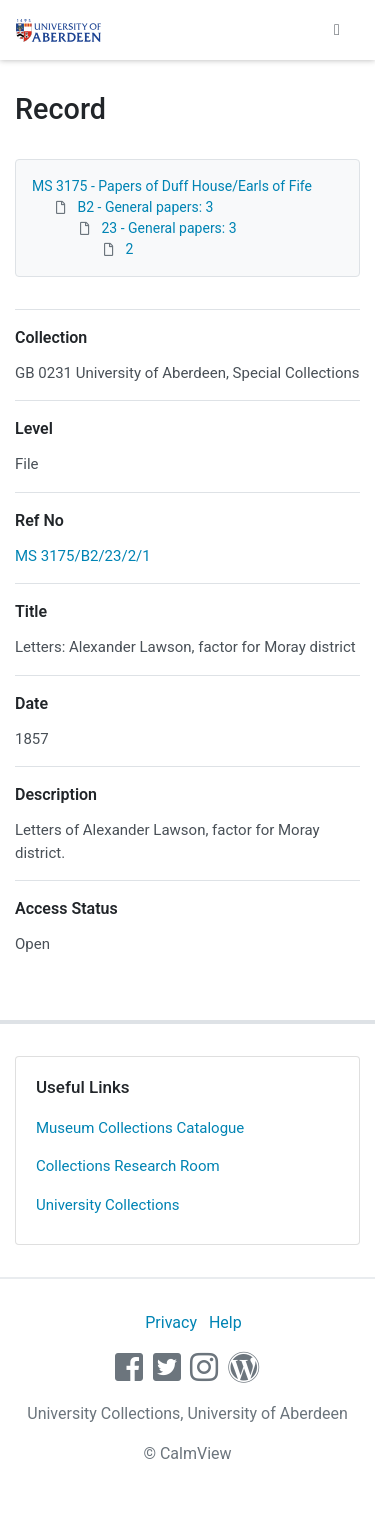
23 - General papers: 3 (168, 228)
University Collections (108, 1205)
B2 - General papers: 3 (145, 207)
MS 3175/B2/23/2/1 (83, 556)
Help (225, 1322)
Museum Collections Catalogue (140, 1128)
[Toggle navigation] (337, 30)
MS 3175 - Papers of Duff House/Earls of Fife (172, 186)
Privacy (171, 1322)
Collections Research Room (128, 1166)
